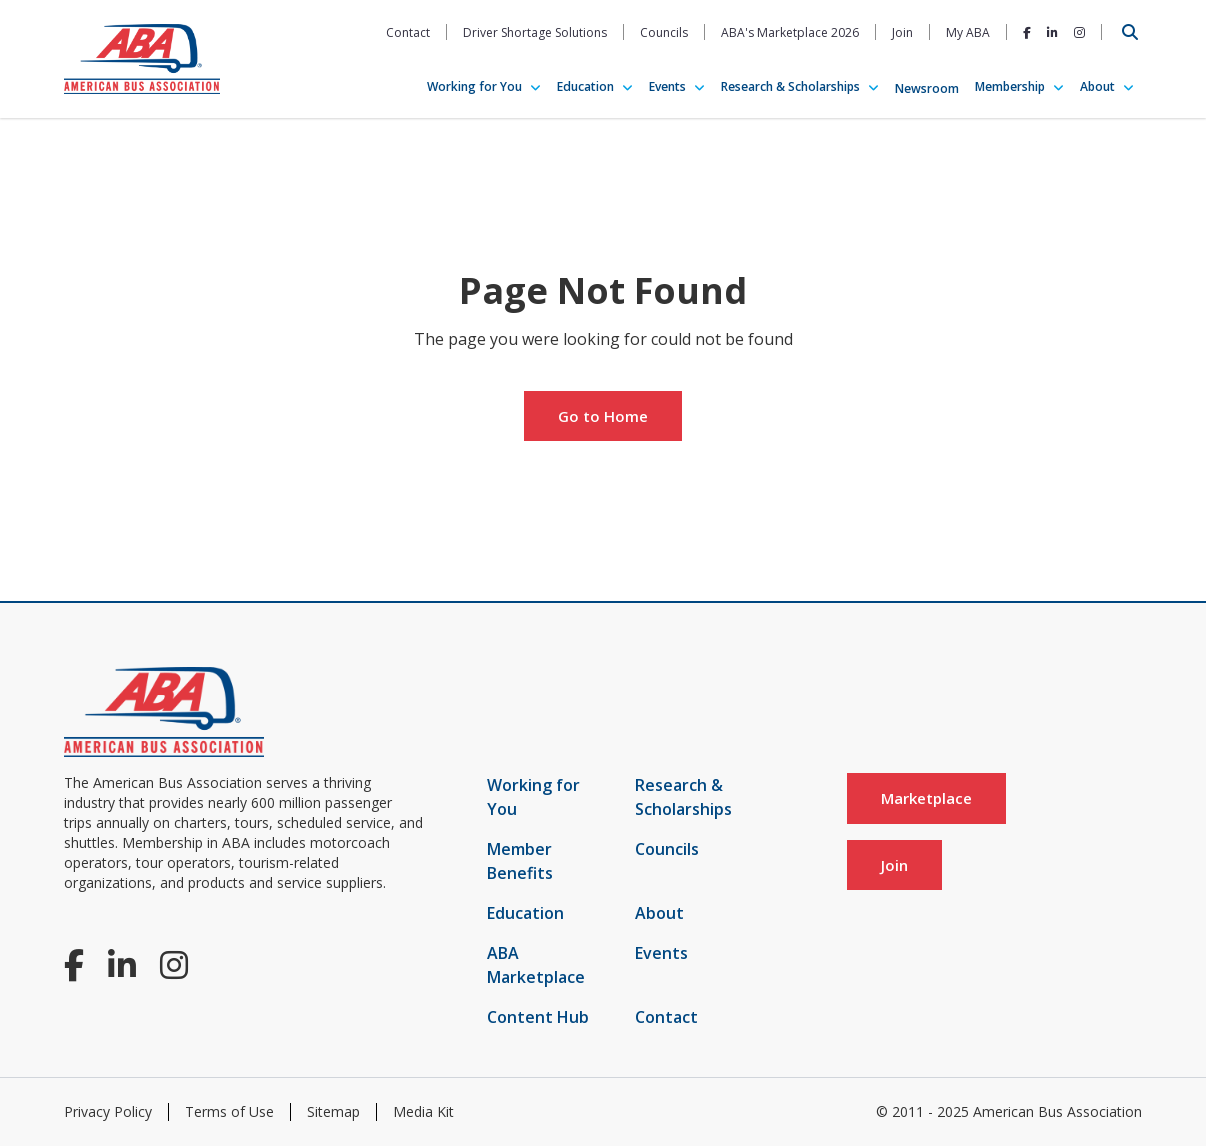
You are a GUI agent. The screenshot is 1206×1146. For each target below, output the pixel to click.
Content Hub (538, 1017)
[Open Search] (1130, 32)
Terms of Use (229, 1111)
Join (902, 32)
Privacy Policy (108, 1111)
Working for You (474, 86)
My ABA (968, 32)
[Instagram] (1079, 32)
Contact (408, 32)
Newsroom (927, 88)
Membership (1010, 86)
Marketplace (926, 798)
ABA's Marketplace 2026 (790, 32)
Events (667, 86)
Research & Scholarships (790, 86)
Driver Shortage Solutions (535, 32)
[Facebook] (1027, 32)
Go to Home (603, 416)
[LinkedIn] (1052, 32)
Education (585, 86)
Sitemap (333, 1111)
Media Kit (423, 1111)
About (1097, 86)
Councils (664, 32)
